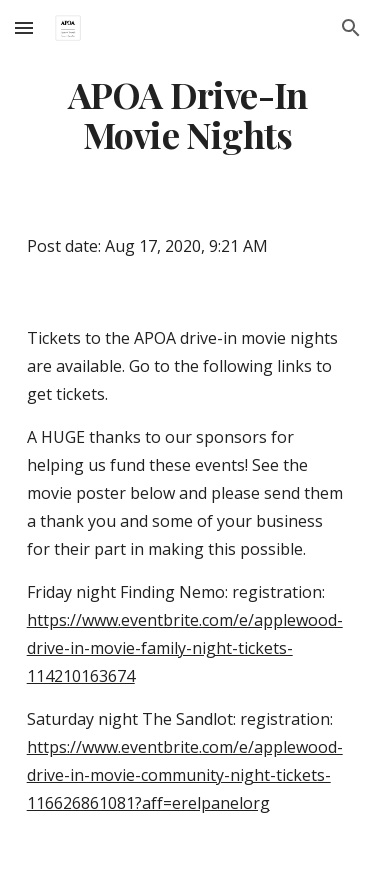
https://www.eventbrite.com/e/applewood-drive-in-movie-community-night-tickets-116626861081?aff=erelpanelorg (185, 775)
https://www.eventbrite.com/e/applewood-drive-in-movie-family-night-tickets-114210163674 (185, 648)
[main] (188, 115)
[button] (24, 27)
